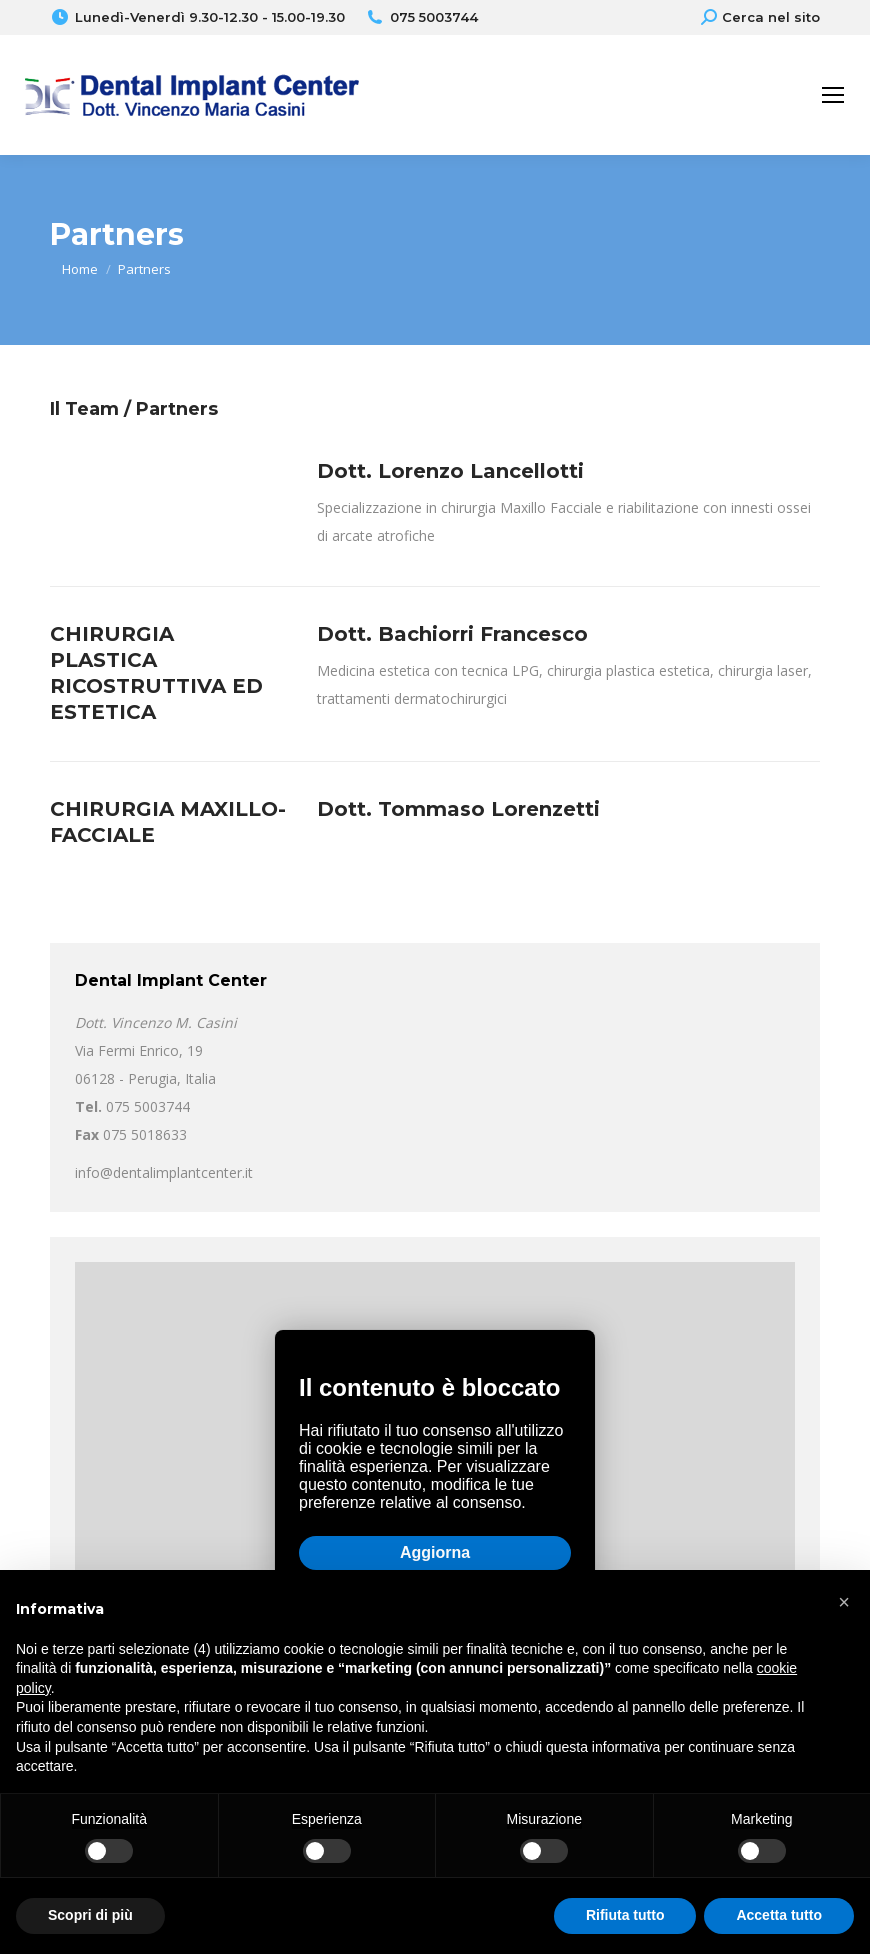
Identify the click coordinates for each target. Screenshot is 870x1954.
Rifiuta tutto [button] (625, 1915)
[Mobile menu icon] (833, 95)
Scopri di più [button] (90, 1915)
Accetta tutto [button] (779, 1915)
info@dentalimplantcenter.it (164, 1172)
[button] (844, 1602)
